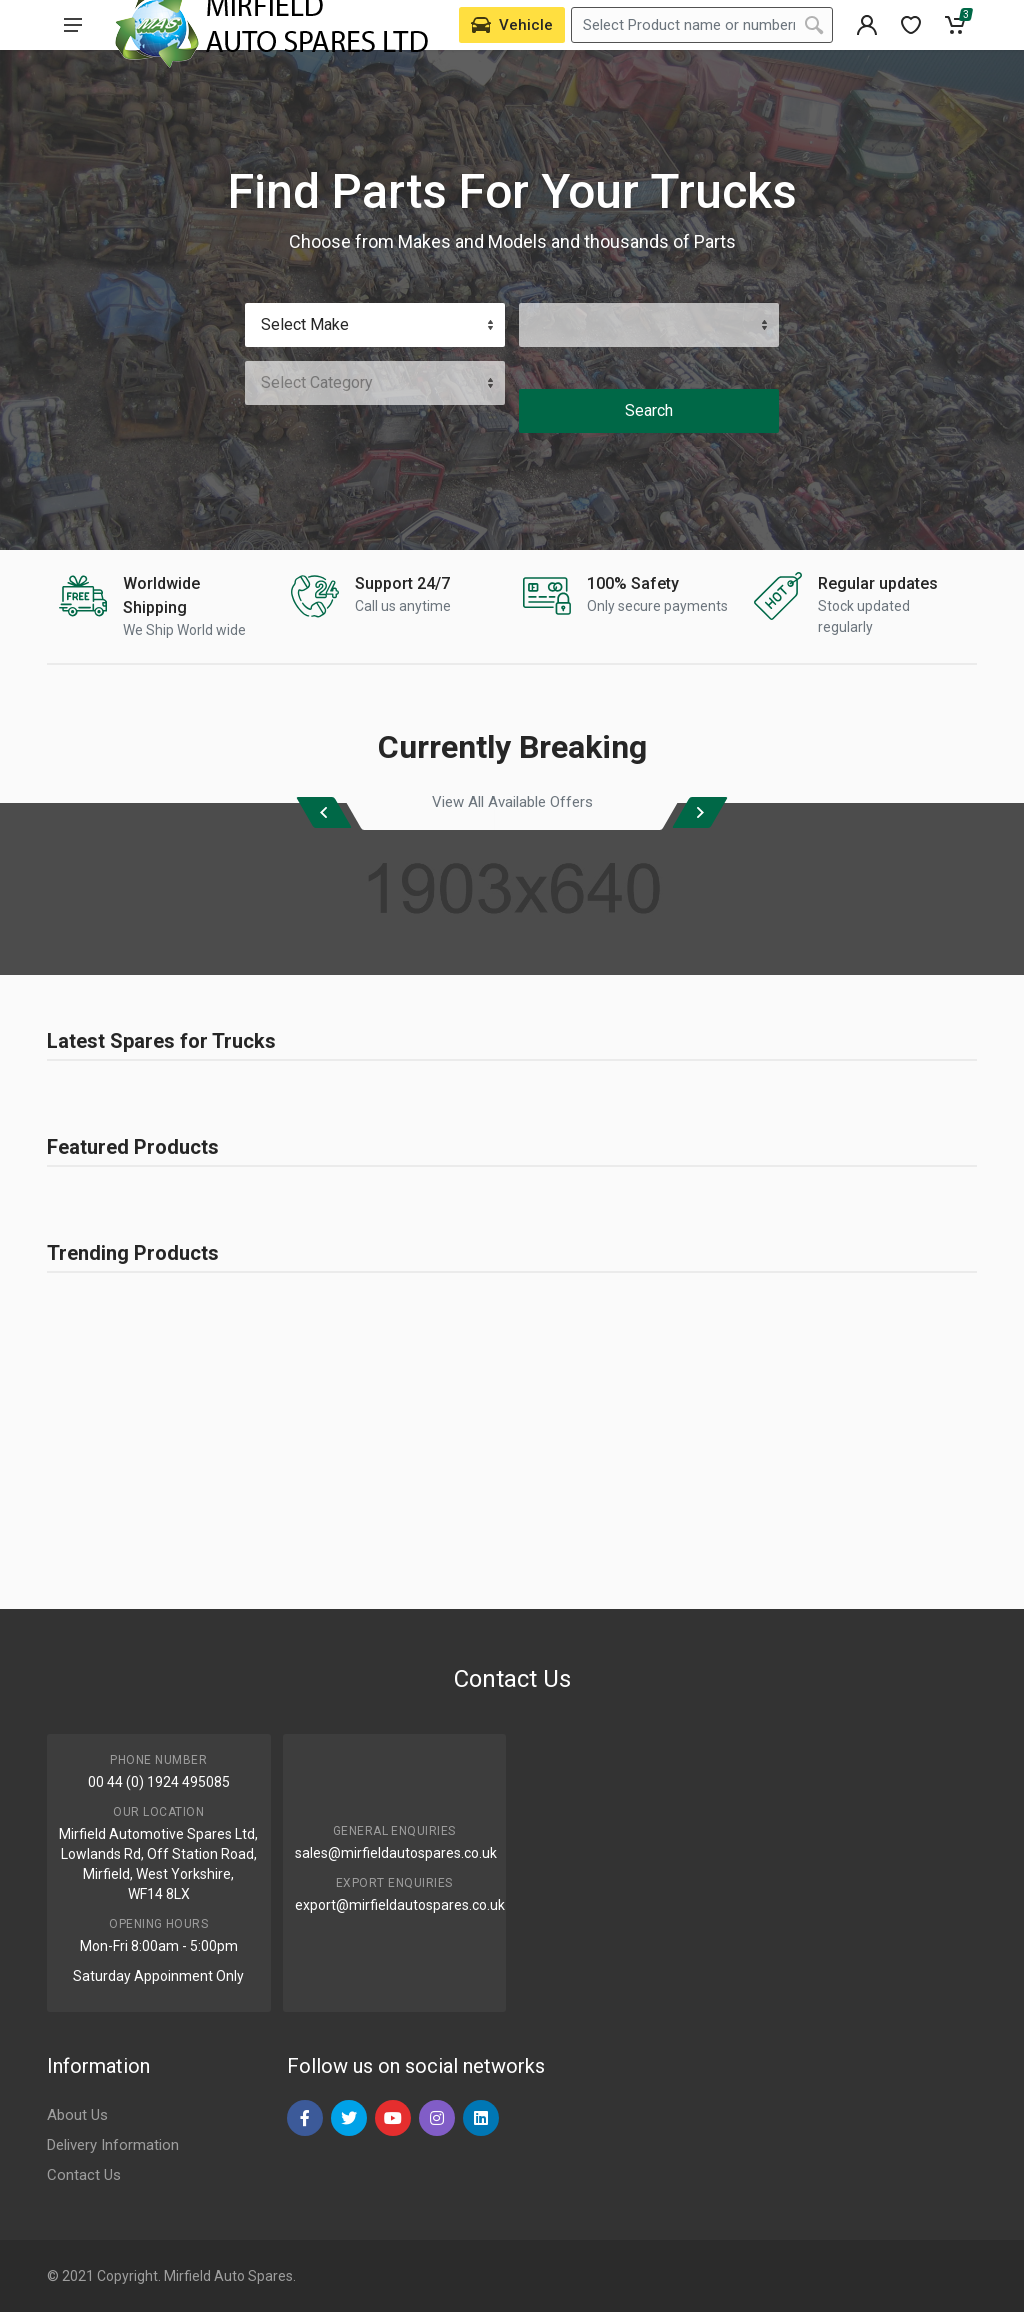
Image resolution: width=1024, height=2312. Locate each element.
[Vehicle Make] (375, 325)
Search (649, 410)
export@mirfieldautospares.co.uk (400, 1905)
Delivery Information (113, 2145)
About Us (77, 2115)
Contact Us (84, 2175)
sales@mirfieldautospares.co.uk (396, 1853)
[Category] (375, 383)
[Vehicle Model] (649, 325)
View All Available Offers (512, 802)
